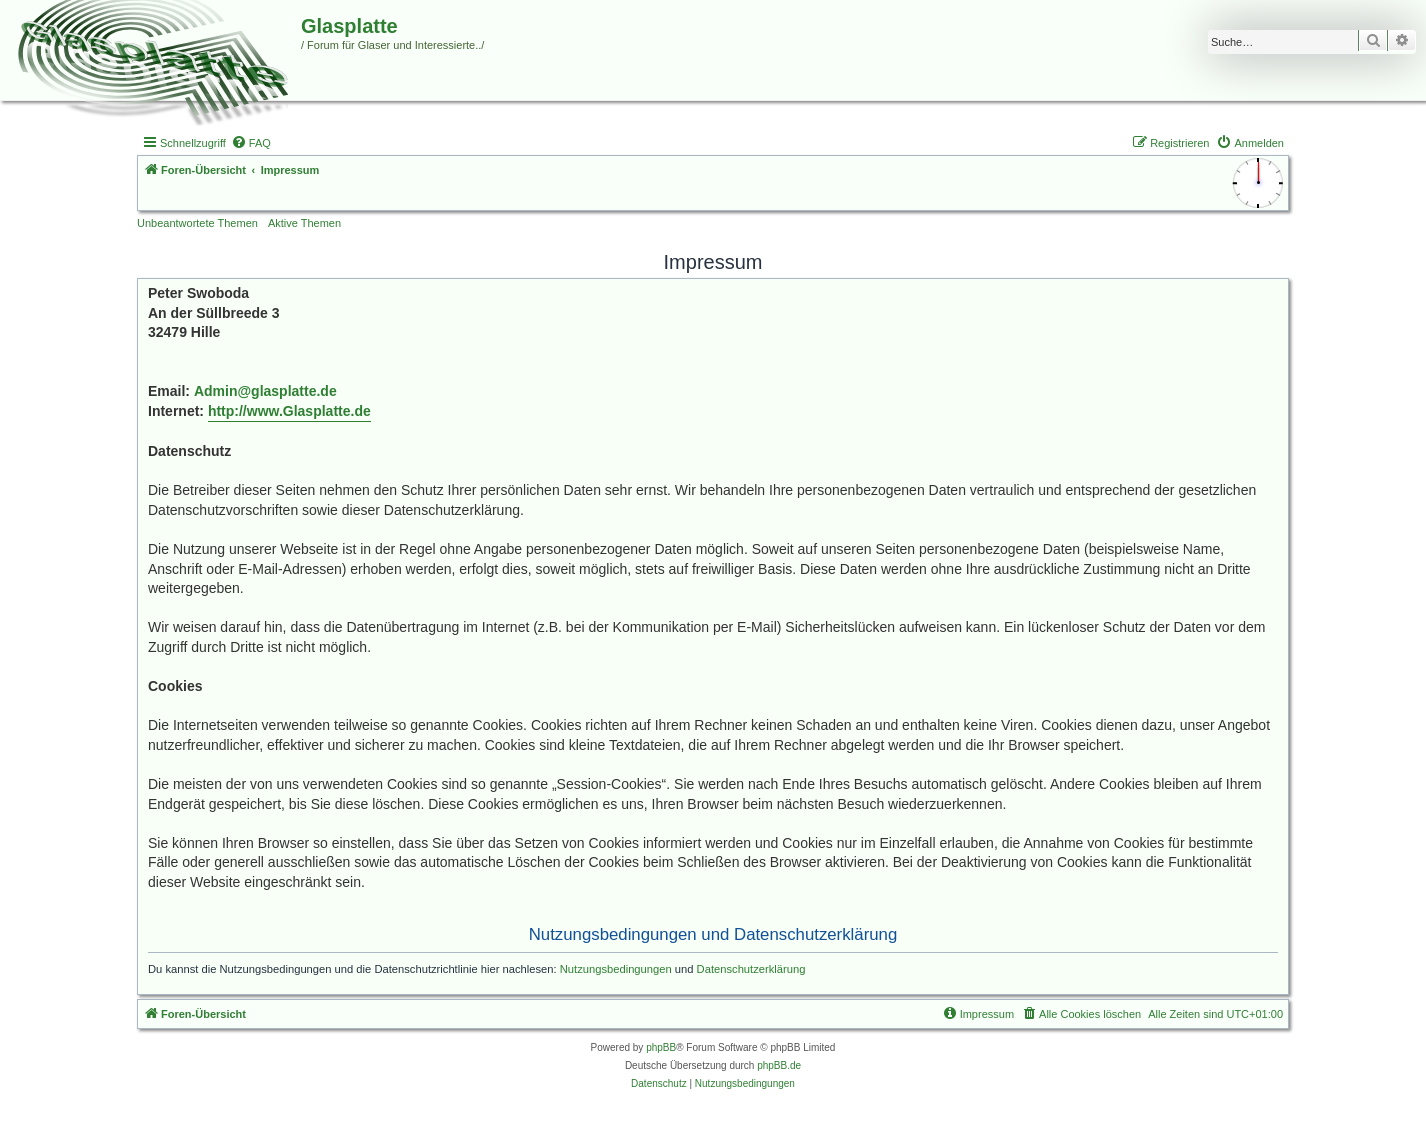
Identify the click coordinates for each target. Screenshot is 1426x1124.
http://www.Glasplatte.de (289, 411)
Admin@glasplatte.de (265, 391)
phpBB (661, 1047)
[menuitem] (251, 143)
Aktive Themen (304, 223)
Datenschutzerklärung (751, 969)
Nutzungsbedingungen (616, 969)
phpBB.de (779, 1065)
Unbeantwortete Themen (197, 223)
